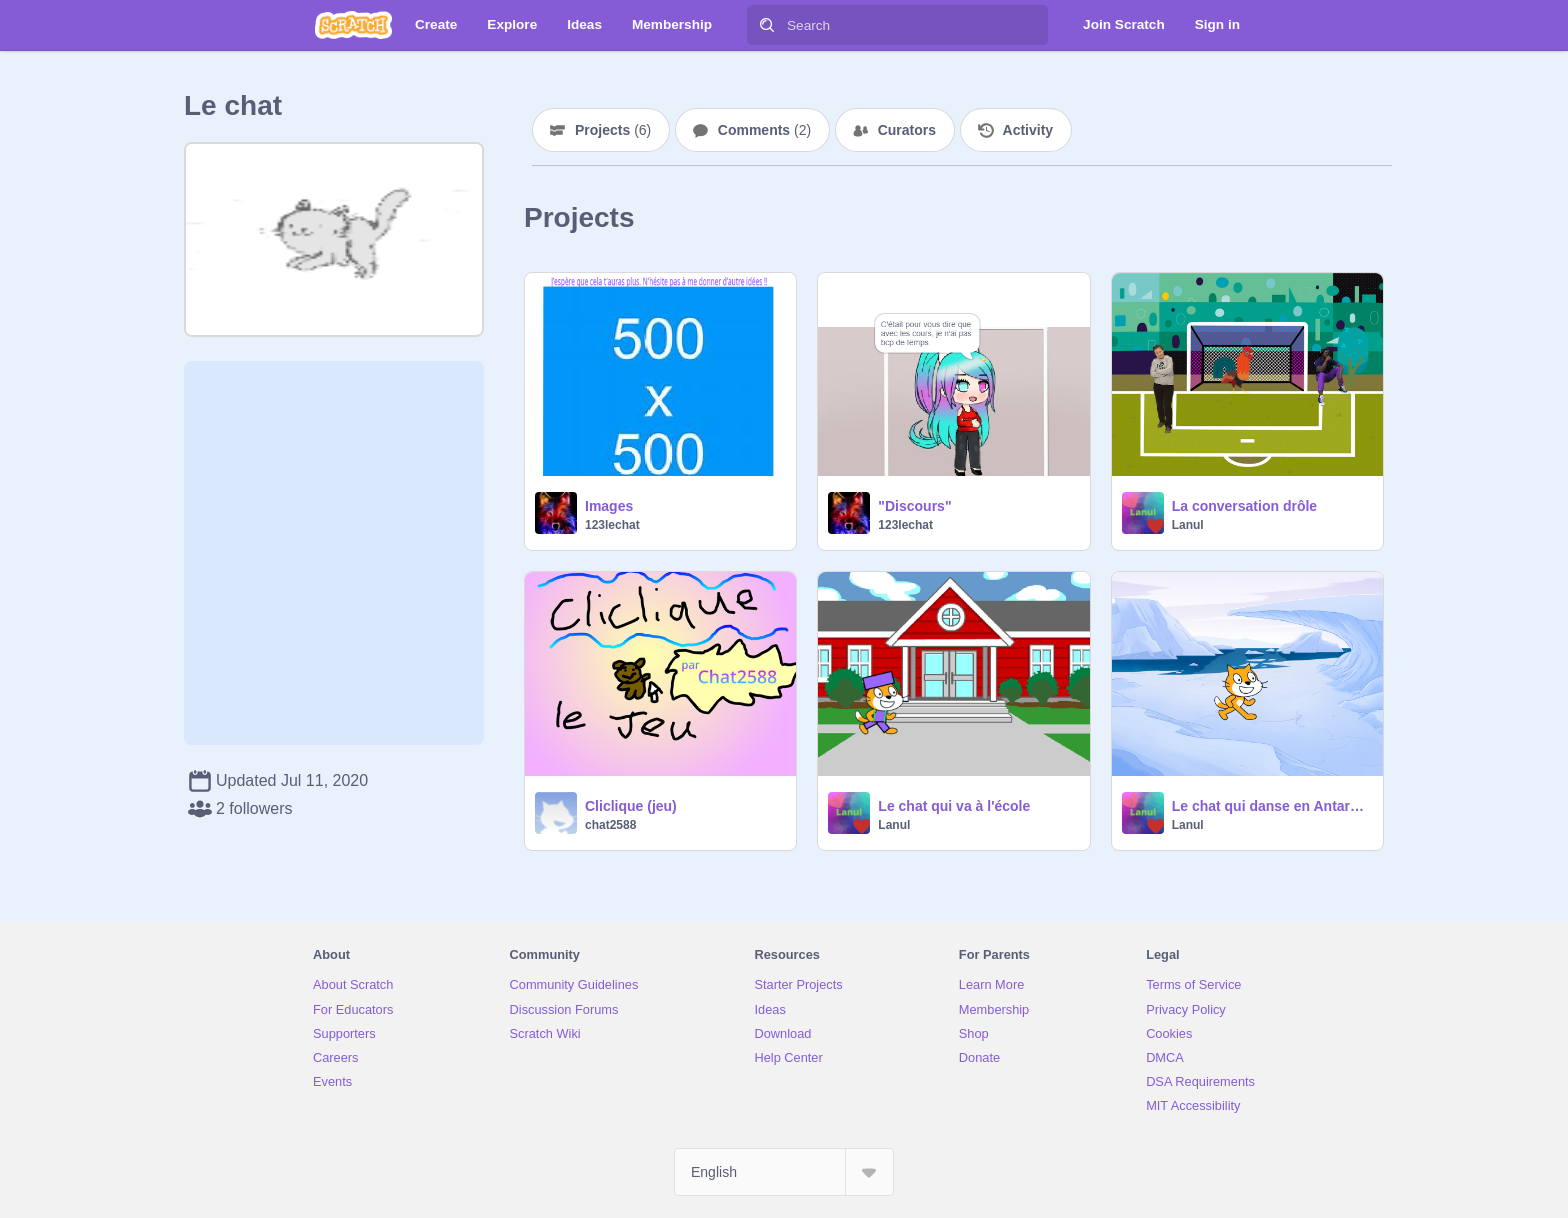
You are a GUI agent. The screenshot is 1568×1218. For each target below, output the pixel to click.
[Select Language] (784, 1172)
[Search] (767, 25)
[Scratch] (353, 25)
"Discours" (914, 506)
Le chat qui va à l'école (954, 806)
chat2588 (610, 825)
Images (609, 506)
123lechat (612, 525)
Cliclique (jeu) (631, 806)
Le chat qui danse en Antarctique (1271, 806)
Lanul (1188, 525)
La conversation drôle (1244, 506)
